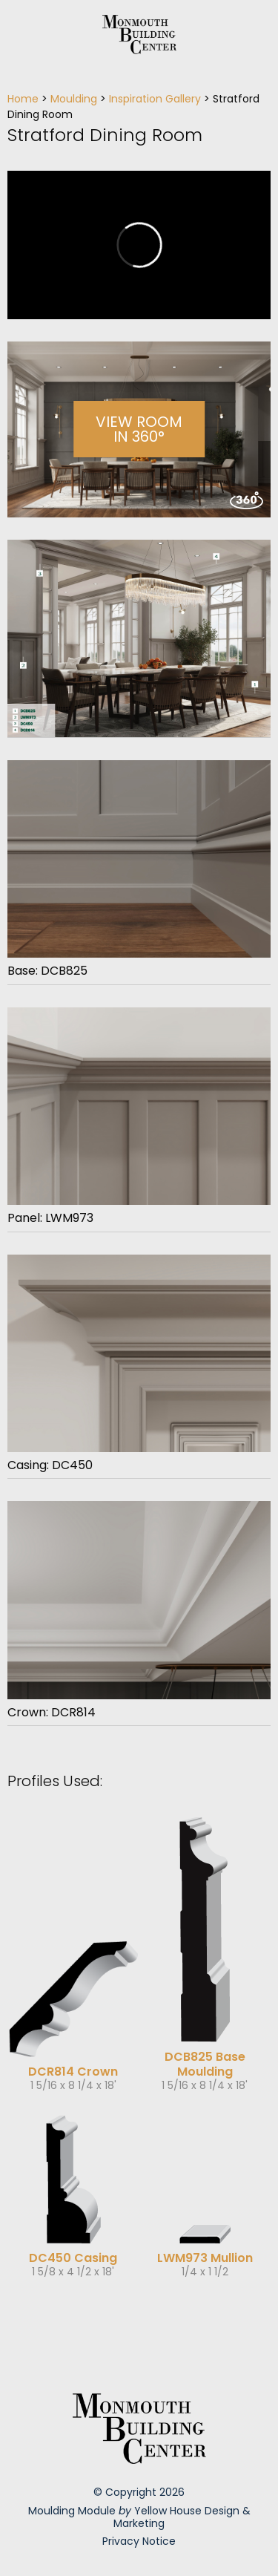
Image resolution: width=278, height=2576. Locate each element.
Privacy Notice (139, 2541)
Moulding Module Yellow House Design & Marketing (139, 2517)
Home (23, 98)
